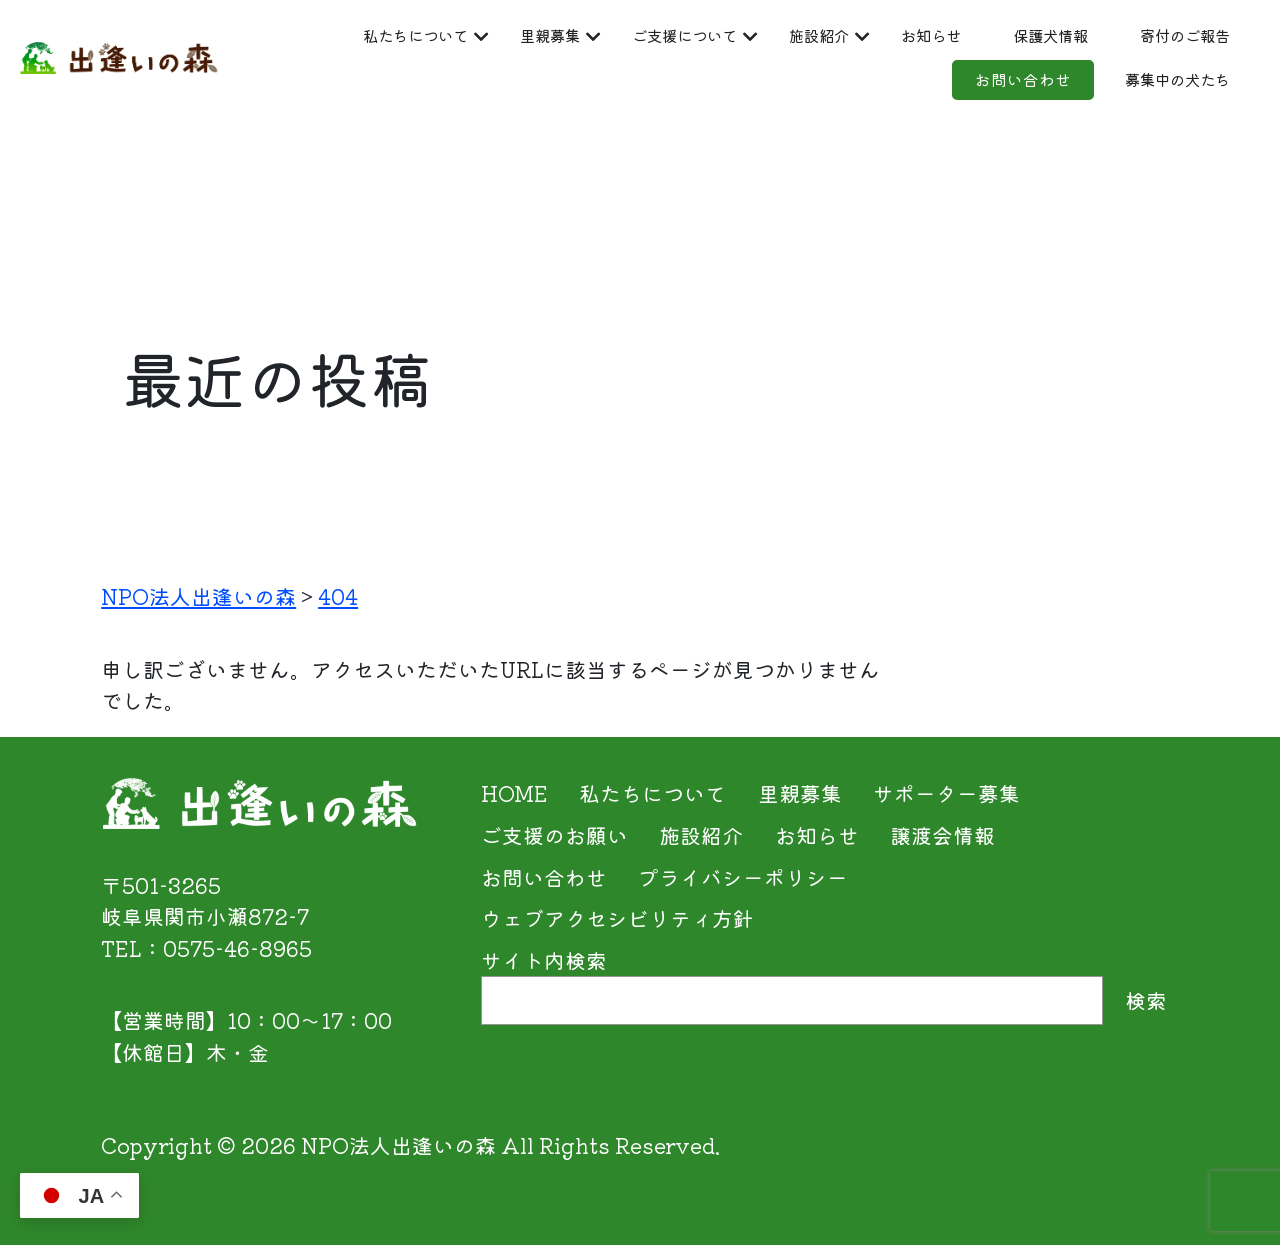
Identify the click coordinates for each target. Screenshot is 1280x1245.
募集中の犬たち (1133, 88)
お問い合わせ (940, 88)
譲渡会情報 (942, 835)
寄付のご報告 (757, 88)
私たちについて (526, 36)
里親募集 (694, 36)
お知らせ (1165, 36)
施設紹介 (1029, 36)
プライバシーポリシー (743, 877)
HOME (514, 793)
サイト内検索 (544, 960)
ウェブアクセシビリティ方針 (617, 918)
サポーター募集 (946, 793)
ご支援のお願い (554, 835)
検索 (1146, 1000)
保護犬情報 (589, 88)
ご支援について (861, 36)
